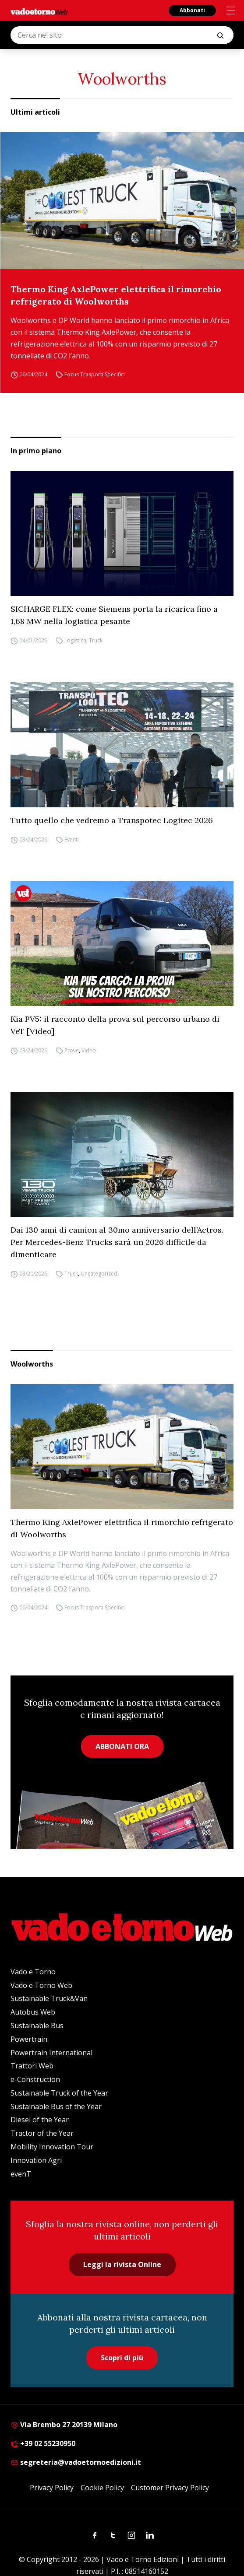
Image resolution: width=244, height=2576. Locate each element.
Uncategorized (99, 1273)
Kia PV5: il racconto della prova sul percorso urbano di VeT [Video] (115, 1025)
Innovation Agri (36, 2160)
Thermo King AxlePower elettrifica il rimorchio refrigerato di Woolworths (116, 295)
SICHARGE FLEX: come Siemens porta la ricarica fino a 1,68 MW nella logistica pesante (114, 615)
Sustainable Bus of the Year (56, 2106)
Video (88, 1050)
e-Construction (35, 2079)
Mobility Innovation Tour (52, 2147)
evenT (21, 2174)
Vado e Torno (33, 1972)
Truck (96, 640)
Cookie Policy (102, 2487)
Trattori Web (32, 2066)
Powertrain (29, 2039)
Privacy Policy (52, 2487)
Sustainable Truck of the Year (59, 2093)
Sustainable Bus (37, 2025)
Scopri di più (122, 2357)
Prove (71, 1050)
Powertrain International (51, 2052)
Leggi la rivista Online (122, 2264)
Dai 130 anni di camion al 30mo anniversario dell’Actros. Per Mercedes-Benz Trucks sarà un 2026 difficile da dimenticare (117, 1242)
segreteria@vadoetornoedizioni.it (76, 2462)
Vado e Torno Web (41, 1985)
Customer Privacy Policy (170, 2487)
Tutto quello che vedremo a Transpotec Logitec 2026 (112, 820)
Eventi (71, 839)
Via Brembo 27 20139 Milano (64, 2424)
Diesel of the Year (40, 2119)
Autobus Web (33, 2012)
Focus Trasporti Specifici (94, 374)
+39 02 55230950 (43, 2443)
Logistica (75, 640)
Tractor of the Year (42, 2133)
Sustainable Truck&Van (49, 1998)
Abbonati (192, 10)
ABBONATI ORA (122, 1746)
